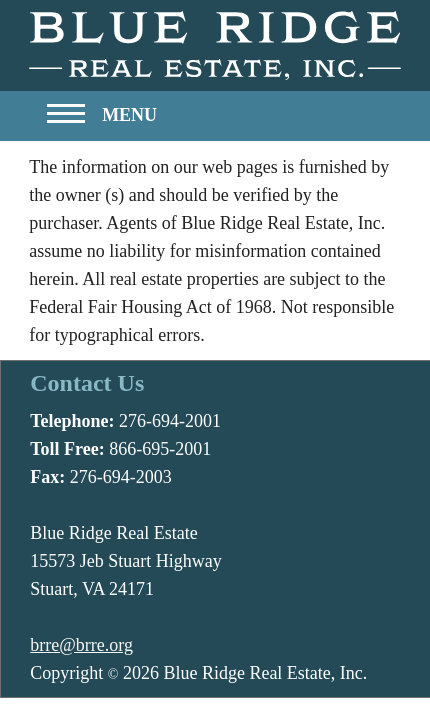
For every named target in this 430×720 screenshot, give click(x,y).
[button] (101, 119)
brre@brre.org (81, 645)
